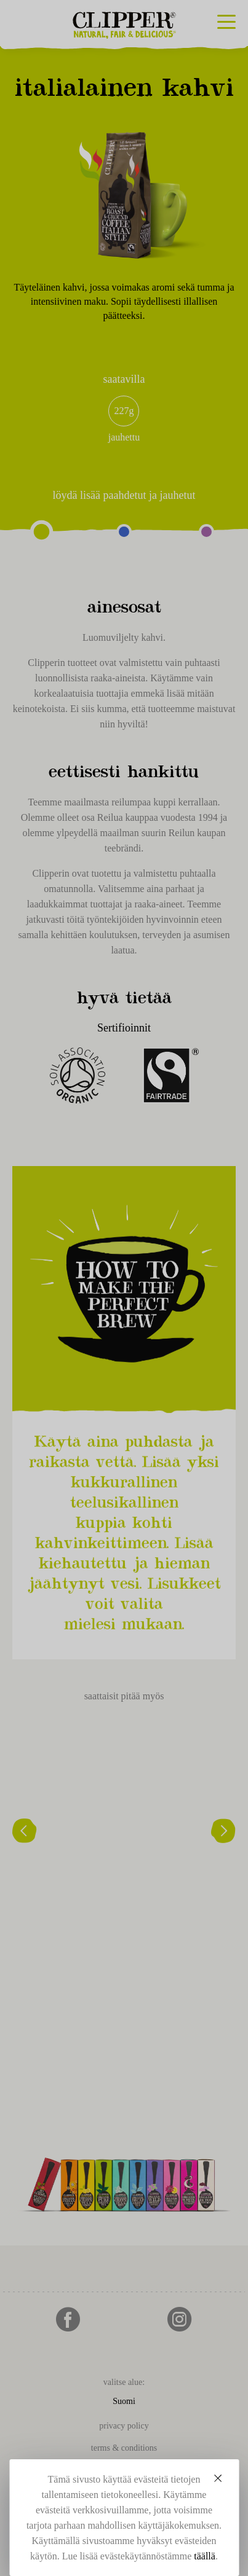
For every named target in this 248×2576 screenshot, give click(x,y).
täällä (204, 2556)
